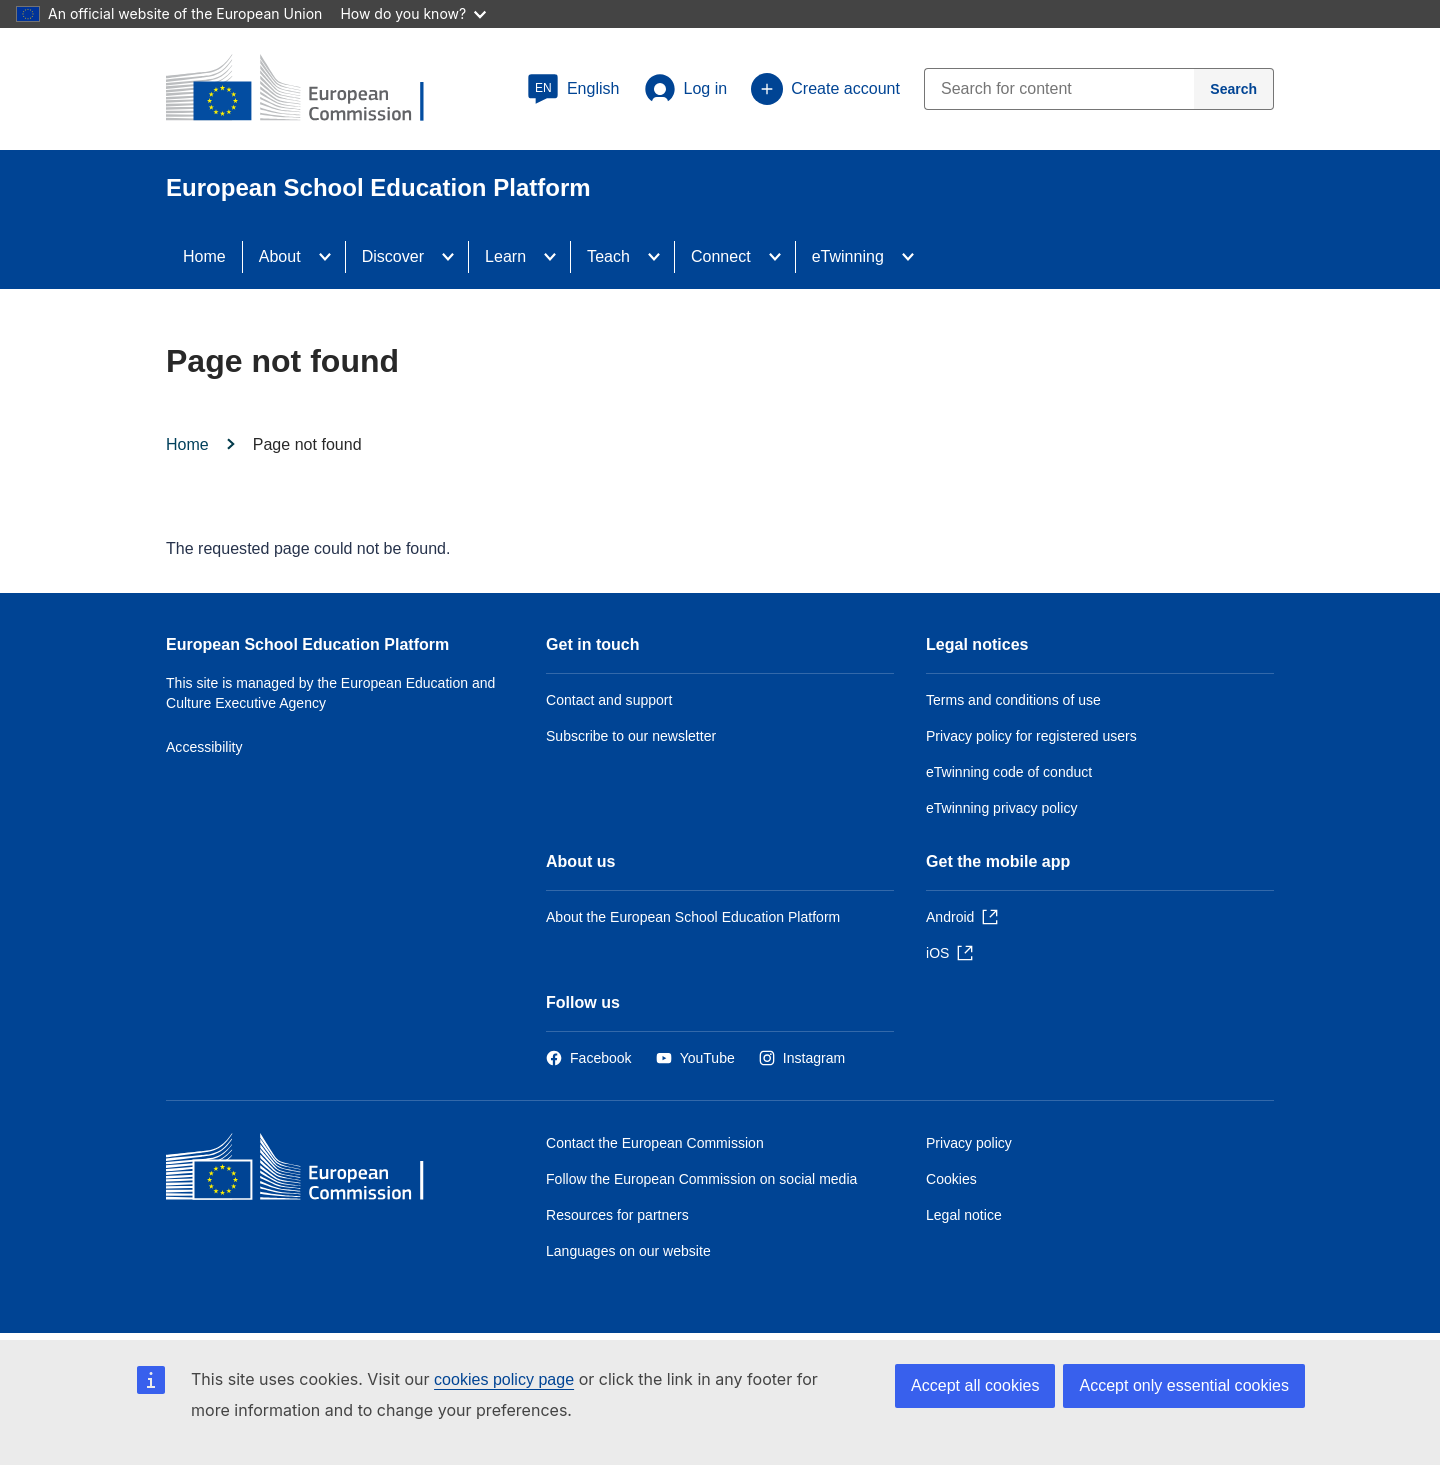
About (280, 256)
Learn (505, 256)
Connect (721, 256)
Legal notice (964, 1215)
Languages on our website (628, 1251)
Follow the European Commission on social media (701, 1179)
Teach (608, 256)
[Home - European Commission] (311, 1171)
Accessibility (204, 747)
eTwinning (848, 256)
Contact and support (609, 700)
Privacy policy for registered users (1031, 736)
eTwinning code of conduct (1009, 772)
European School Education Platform (307, 644)
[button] (573, 89)
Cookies (951, 1179)
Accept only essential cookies (1184, 1385)
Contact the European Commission (655, 1143)
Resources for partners (617, 1215)
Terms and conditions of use (1013, 700)
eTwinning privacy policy (1001, 808)
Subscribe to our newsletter (631, 736)
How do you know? (413, 13)
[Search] (1234, 89)
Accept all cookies (975, 1385)
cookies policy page (504, 1379)
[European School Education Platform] (311, 90)
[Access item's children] (331, 257)
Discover (393, 256)
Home (204, 256)
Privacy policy (969, 1143)
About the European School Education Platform (693, 917)
